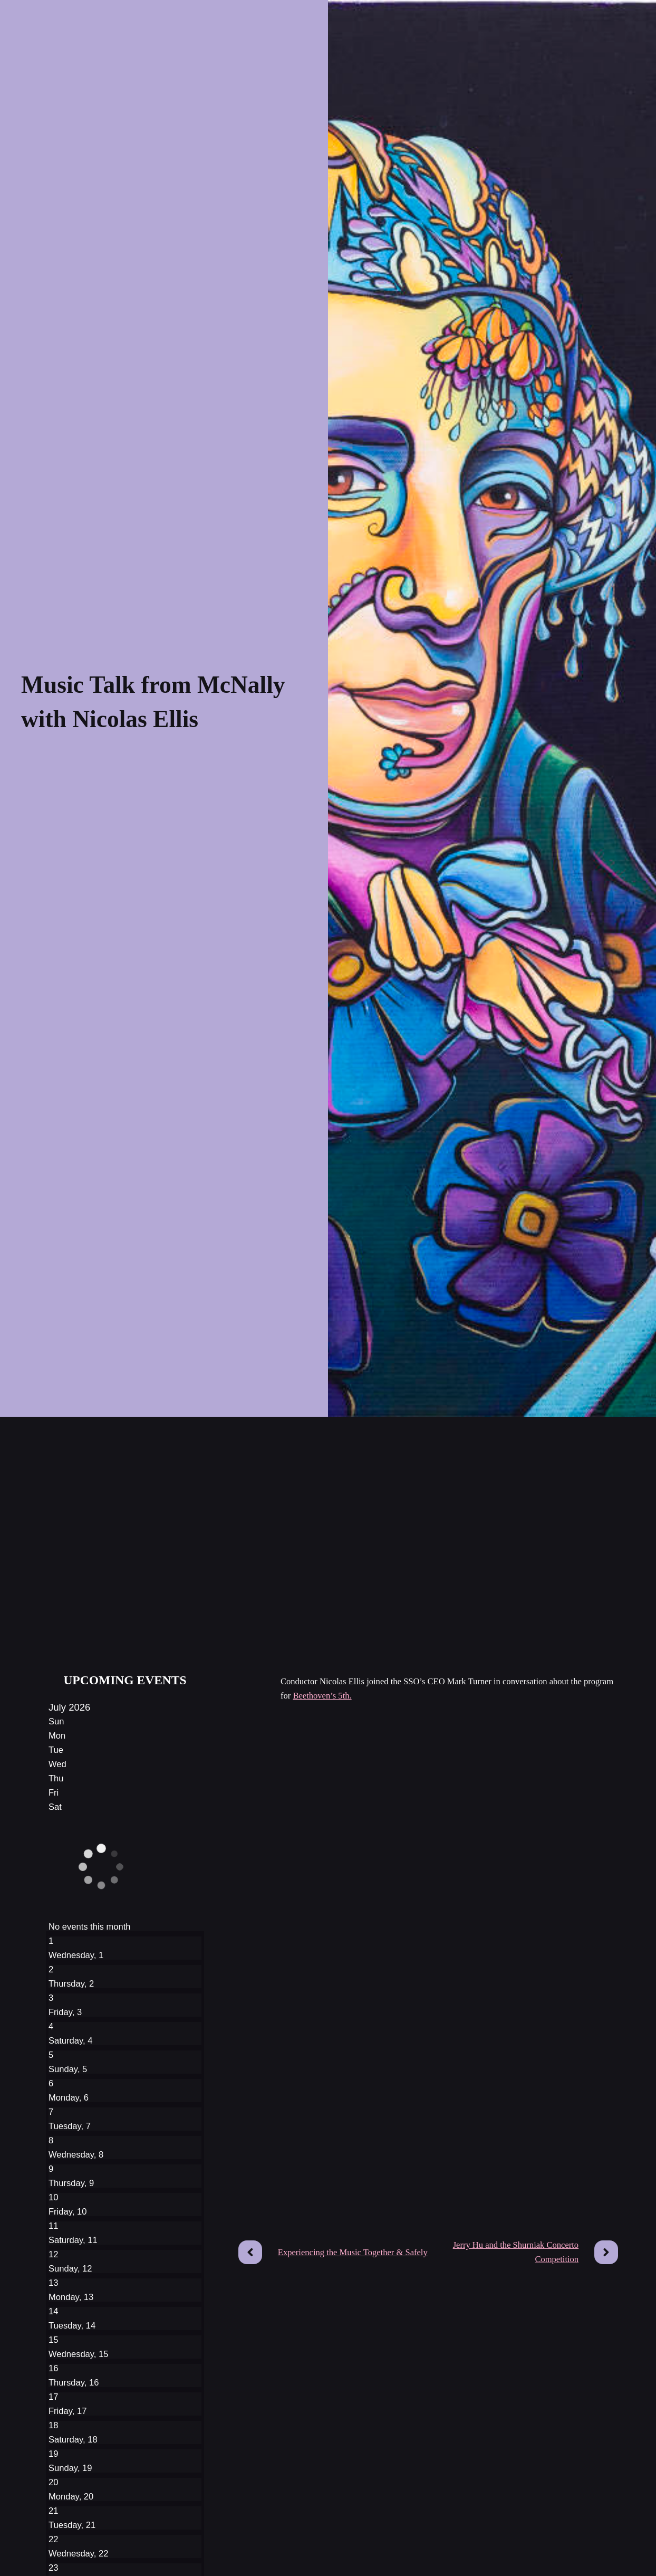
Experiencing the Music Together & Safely (353, 2252)
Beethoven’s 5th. (322, 1696)
